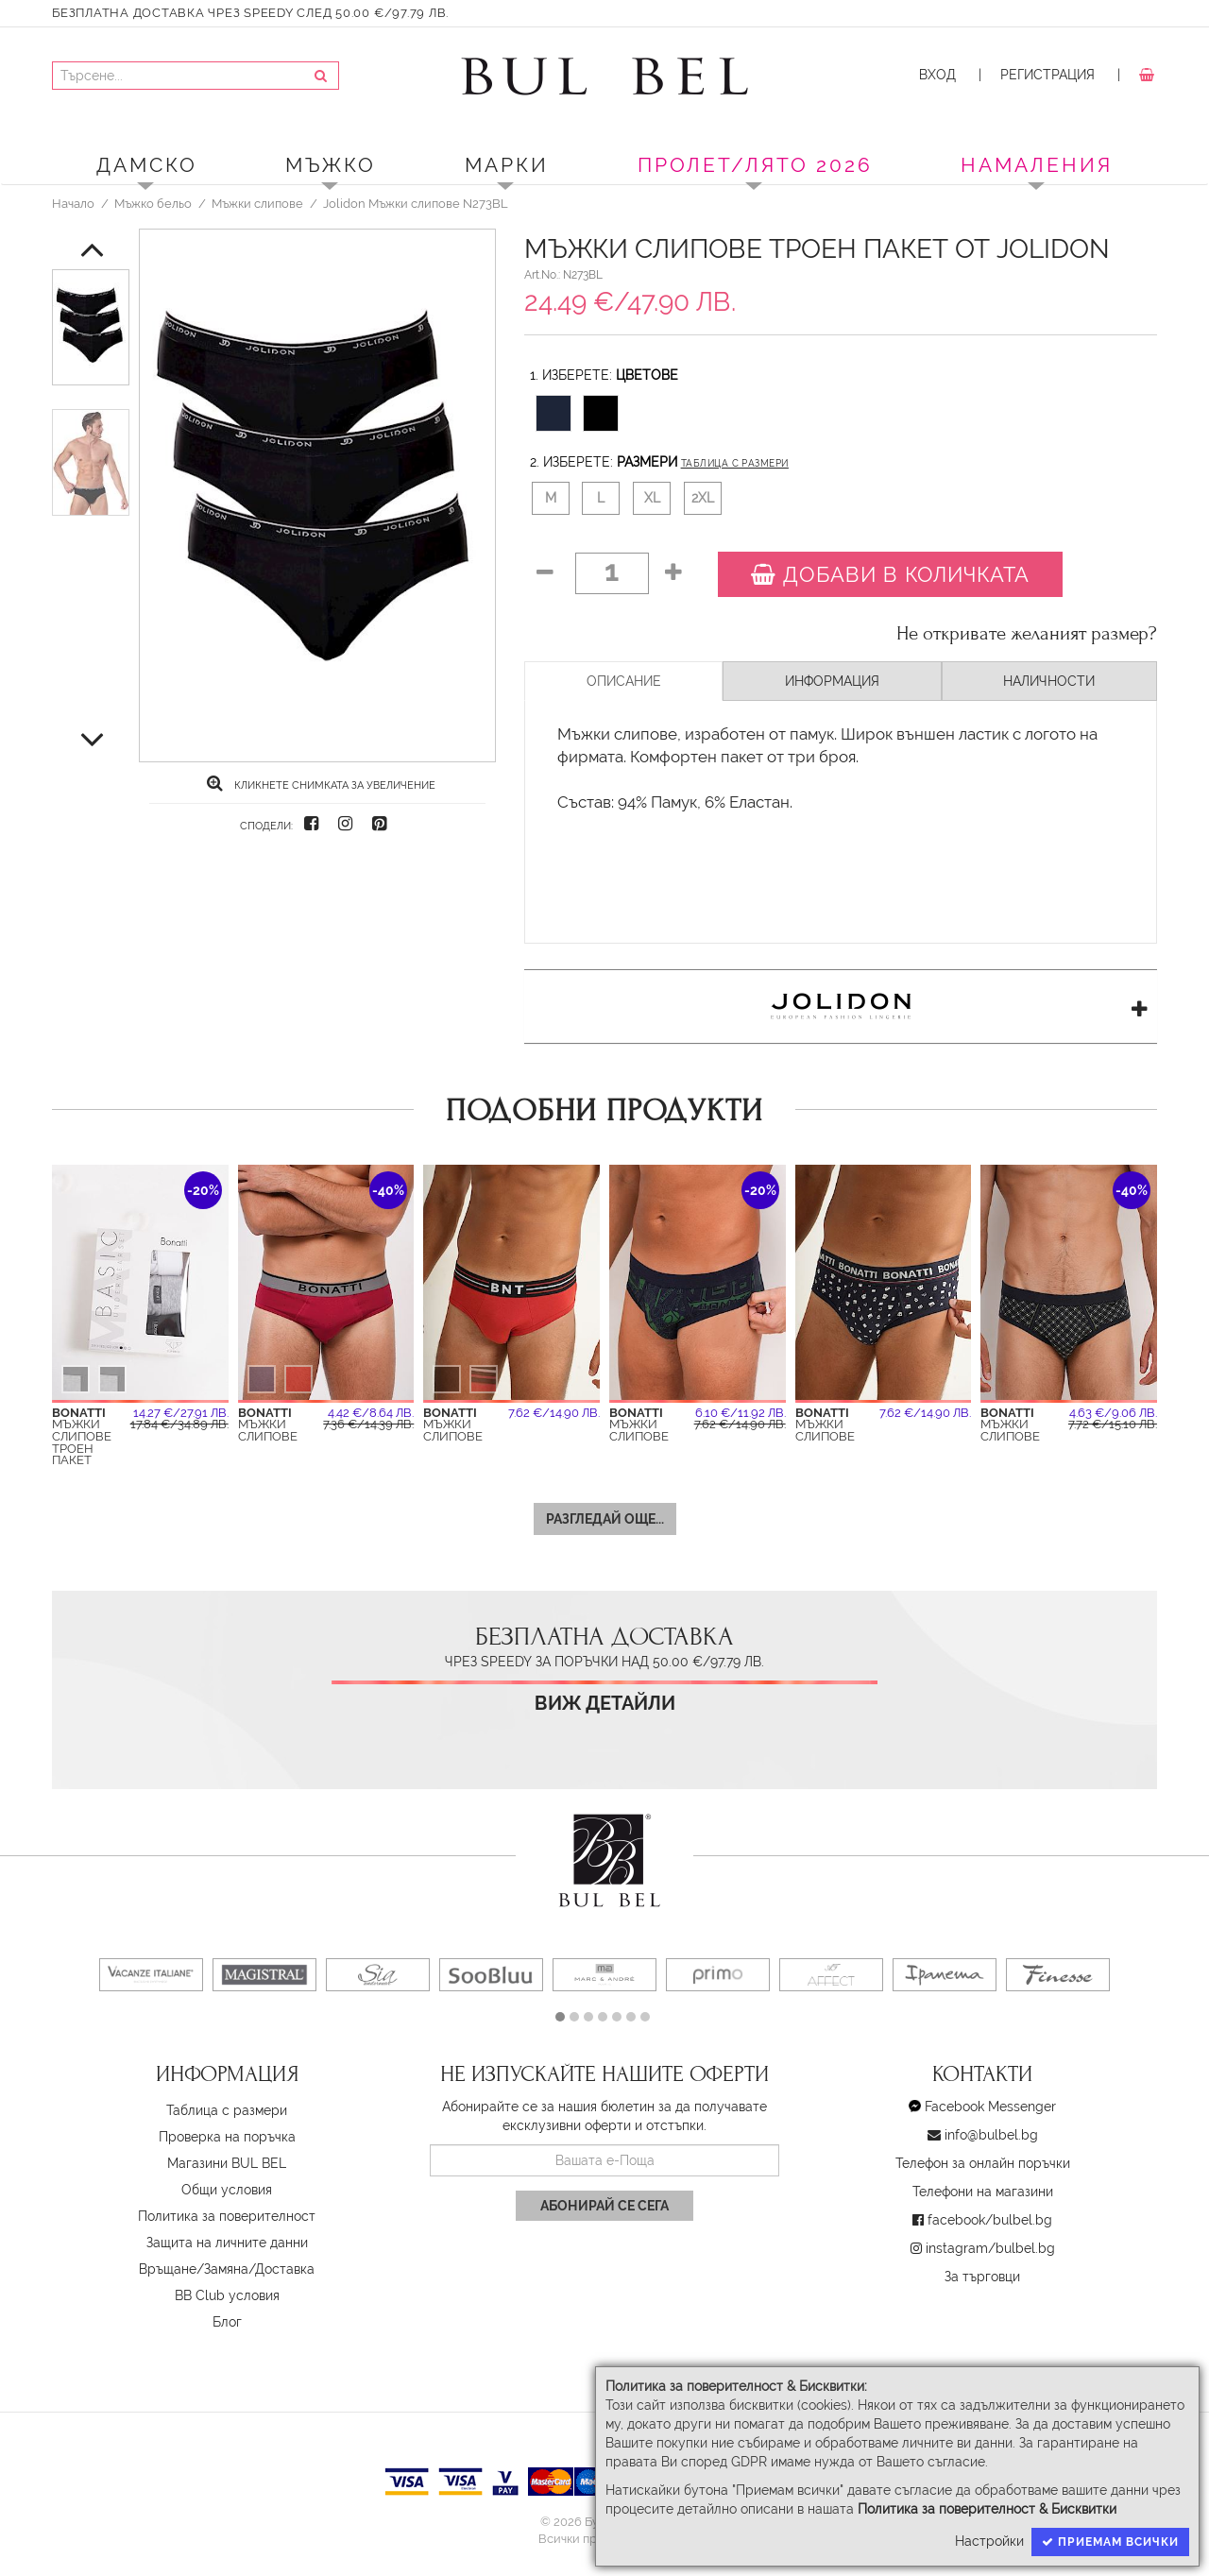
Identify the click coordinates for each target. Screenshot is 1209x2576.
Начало (73, 203)
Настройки (989, 2541)
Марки (507, 165)
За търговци (982, 2276)
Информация (832, 681)
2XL (702, 497)
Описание (624, 681)
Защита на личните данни (227, 2242)
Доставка (285, 2269)
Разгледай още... (605, 1519)
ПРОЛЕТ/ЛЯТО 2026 (755, 165)
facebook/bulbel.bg (990, 2219)
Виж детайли (605, 1703)
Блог (227, 2321)
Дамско (146, 165)
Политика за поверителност (226, 2216)
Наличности (1049, 681)
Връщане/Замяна (193, 2269)
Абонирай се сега (604, 2205)
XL (652, 497)
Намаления (1037, 165)
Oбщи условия (226, 2189)
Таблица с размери (735, 463)
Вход (937, 74)
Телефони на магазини (982, 2191)
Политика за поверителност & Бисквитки (987, 2508)
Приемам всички (1110, 2542)
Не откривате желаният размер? (1026, 634)
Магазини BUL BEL (226, 2163)
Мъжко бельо (153, 203)
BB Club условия (227, 2295)
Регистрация (1047, 74)
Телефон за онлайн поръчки (982, 2163)
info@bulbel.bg (991, 2134)
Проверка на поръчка (227, 2136)
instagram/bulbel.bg (990, 2248)
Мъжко (330, 165)
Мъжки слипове (257, 203)
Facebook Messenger (990, 2106)
